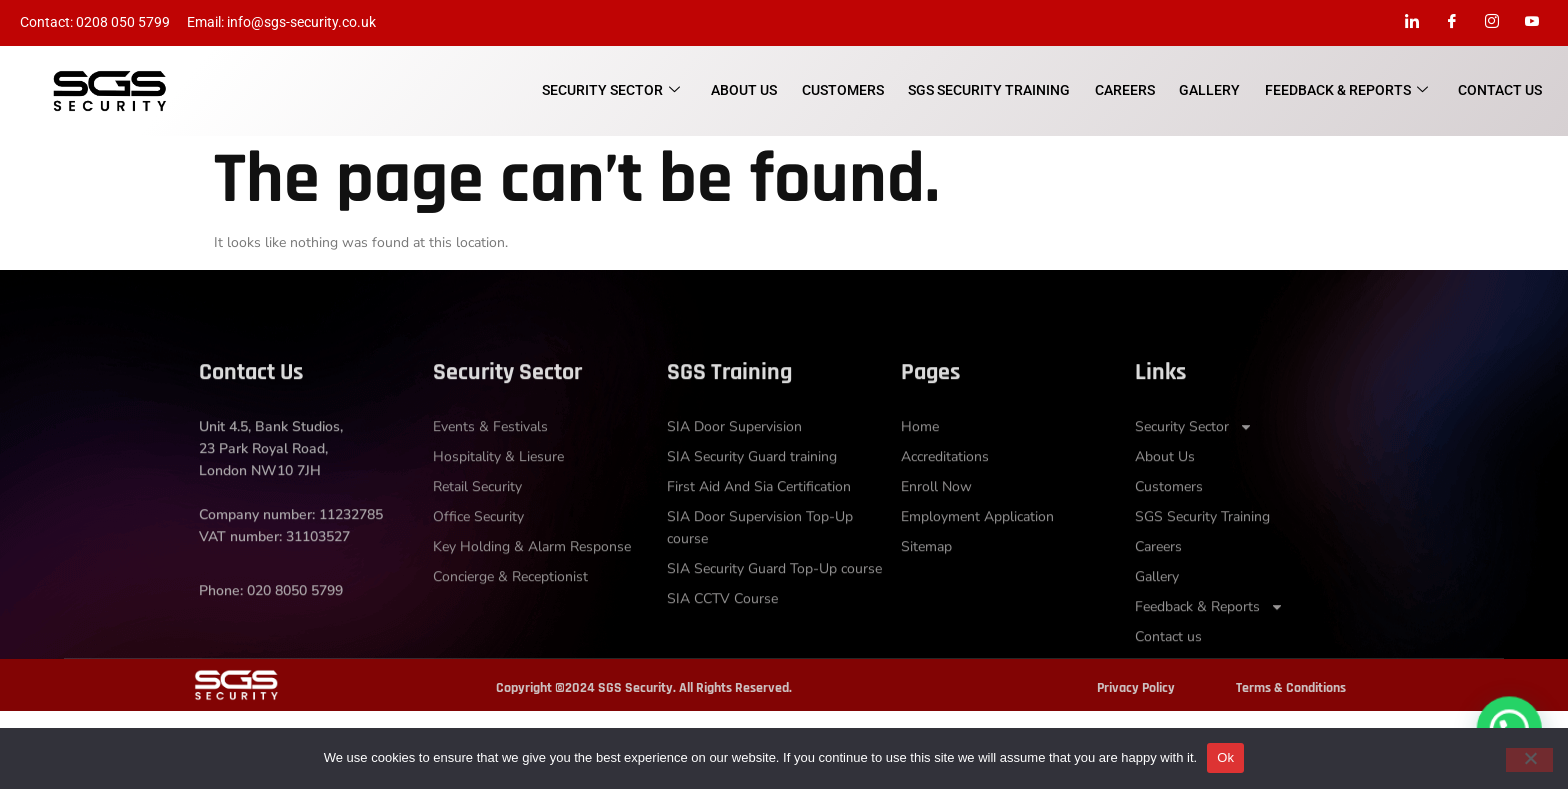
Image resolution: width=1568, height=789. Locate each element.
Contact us (1501, 90)
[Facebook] (1452, 23)
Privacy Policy (1136, 688)
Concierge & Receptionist (510, 621)
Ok (1225, 757)
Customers (846, 90)
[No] (1529, 760)
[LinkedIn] (1412, 23)
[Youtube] (1532, 23)
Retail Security (477, 531)
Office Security (478, 561)
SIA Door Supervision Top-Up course (760, 572)
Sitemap (926, 591)
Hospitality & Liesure (498, 501)
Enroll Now (936, 531)
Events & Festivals (490, 471)
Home (920, 471)
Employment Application (977, 561)
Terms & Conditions (1291, 688)
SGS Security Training (992, 90)
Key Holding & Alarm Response (532, 591)
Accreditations (945, 501)
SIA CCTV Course (722, 643)
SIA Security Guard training (752, 501)
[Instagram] (1492, 23)
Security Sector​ (616, 91)
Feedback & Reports (1347, 91)
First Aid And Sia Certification (759, 531)
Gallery (1211, 90)
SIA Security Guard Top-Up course (774, 613)
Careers (1127, 90)
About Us (748, 90)
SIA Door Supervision (734, 471)
